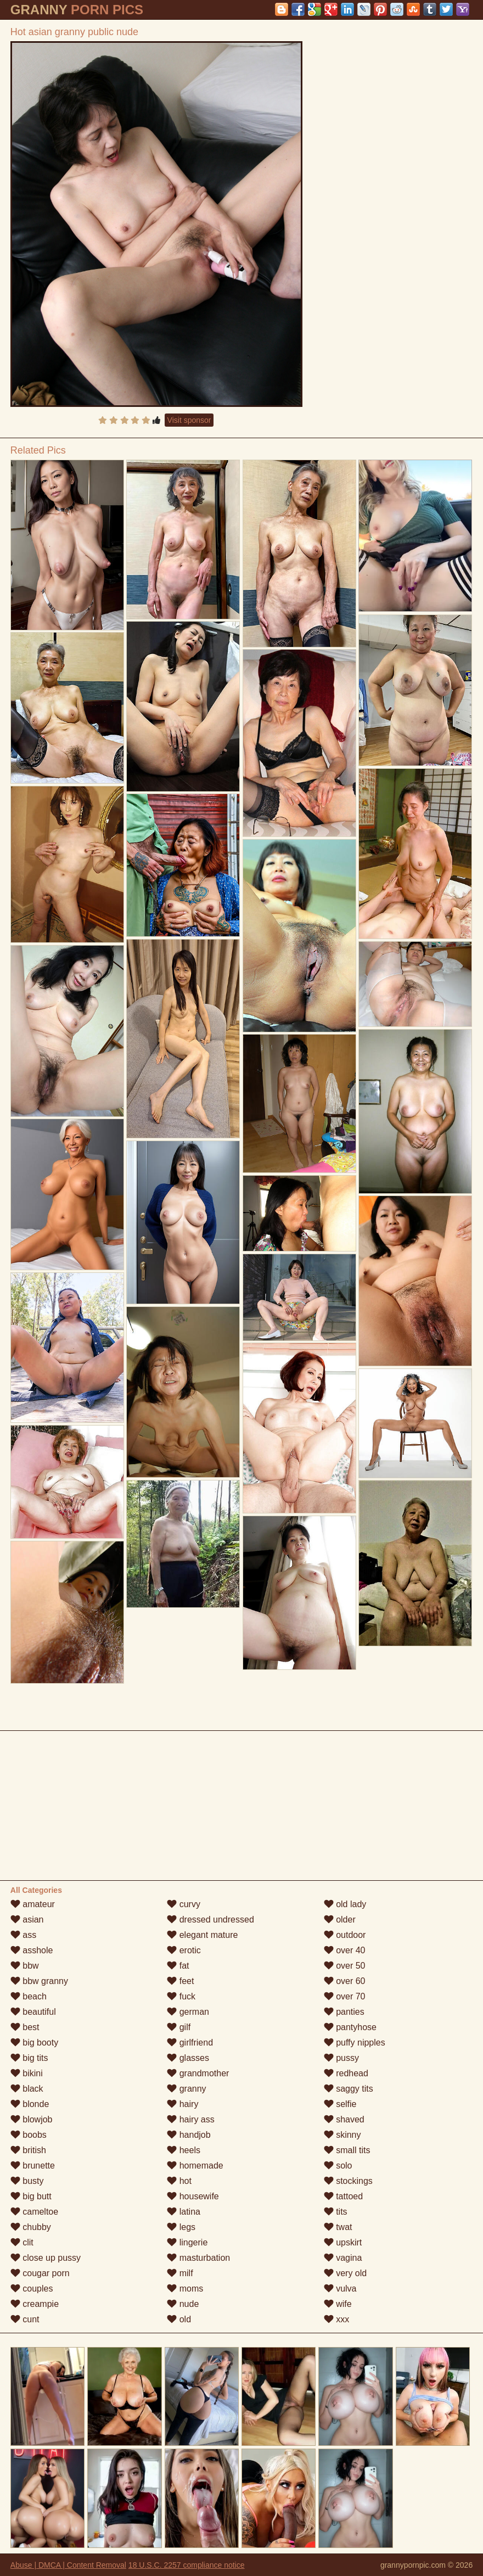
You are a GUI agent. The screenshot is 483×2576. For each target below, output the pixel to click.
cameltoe (34, 2211)
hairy (182, 2104)
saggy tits (348, 2088)
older (340, 1919)
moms (185, 2288)
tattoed (343, 2196)
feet (180, 1981)
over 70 (345, 1996)
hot (179, 2181)
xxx (336, 2319)
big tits (29, 2058)
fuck (181, 1996)
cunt (25, 2319)
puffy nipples (354, 2042)
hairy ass (190, 2119)
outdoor (345, 1935)
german (188, 2011)
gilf (178, 2027)
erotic (184, 1950)
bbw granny (39, 1981)
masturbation (198, 2257)
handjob (188, 2134)
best (25, 2027)
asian (27, 1919)
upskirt (343, 2242)
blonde (29, 2104)
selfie (340, 2104)
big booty (34, 2042)
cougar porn (40, 2273)
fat (178, 1965)
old (179, 2319)
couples (31, 2288)
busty (27, 2181)
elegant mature (202, 1935)
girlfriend (190, 2042)
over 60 (345, 1981)
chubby (30, 2227)
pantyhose (350, 2027)
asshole (31, 1950)
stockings (348, 2181)
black (26, 2088)
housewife (193, 2196)
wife (338, 2304)
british (28, 2150)
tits (335, 2211)
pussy (341, 2058)
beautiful (33, 2011)
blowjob (31, 2119)
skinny (342, 2134)
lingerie (187, 2242)
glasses (188, 2058)
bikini (26, 2073)
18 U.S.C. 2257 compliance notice (186, 2565)
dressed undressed (210, 1919)
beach (28, 1996)
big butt (31, 2196)
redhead (346, 2073)
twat (338, 2227)
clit (21, 2242)
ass (23, 1935)
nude (183, 2304)
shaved (344, 2119)
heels (183, 2150)
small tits (347, 2150)
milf (180, 2273)
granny (186, 2088)
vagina (343, 2257)
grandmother (198, 2073)
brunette (32, 2165)
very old (345, 2273)
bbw (24, 1965)
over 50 (345, 1965)
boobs (28, 2134)
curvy (183, 1904)
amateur (32, 1904)
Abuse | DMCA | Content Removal (68, 2565)
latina (183, 2211)
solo (338, 2165)
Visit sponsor (189, 420)
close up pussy (45, 2257)
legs (181, 2227)
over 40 (345, 1950)
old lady (345, 1904)
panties (344, 2011)
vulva (340, 2288)
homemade (195, 2165)
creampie (34, 2304)
